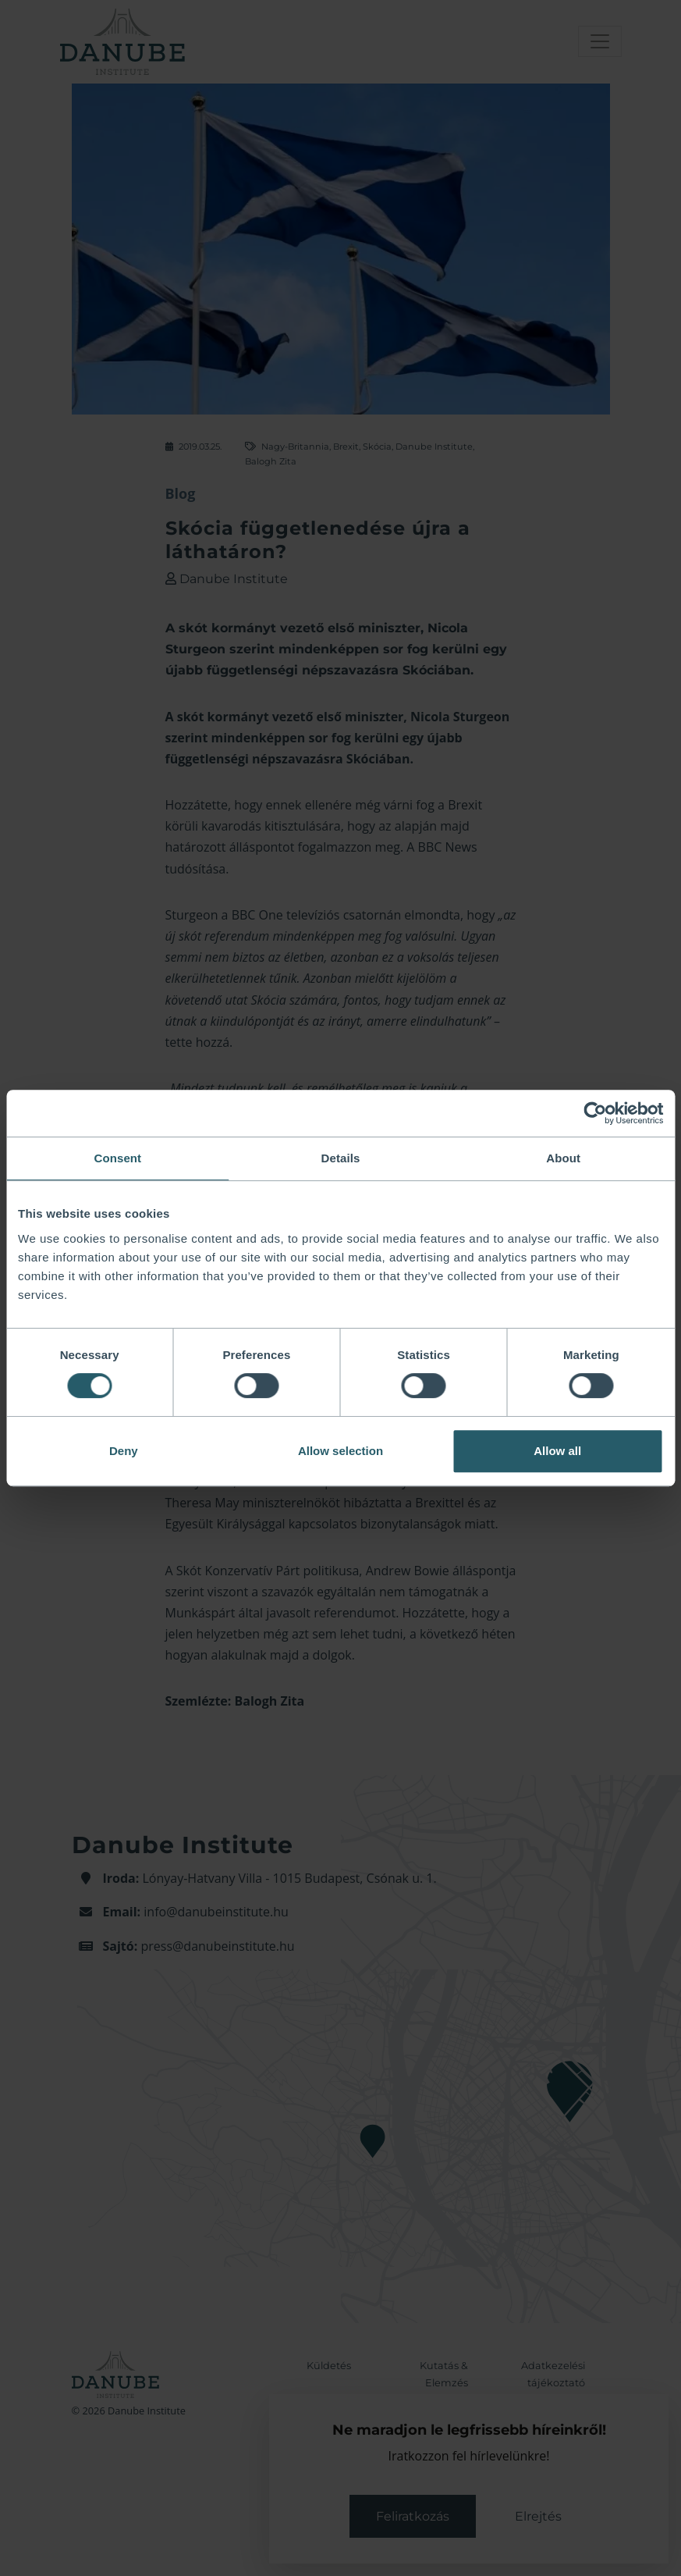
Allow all (557, 1450)
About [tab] (563, 1158)
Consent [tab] (117, 1158)
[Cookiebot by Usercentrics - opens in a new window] (595, 1113)
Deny (123, 1450)
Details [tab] (340, 1158)
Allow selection (340, 1450)
